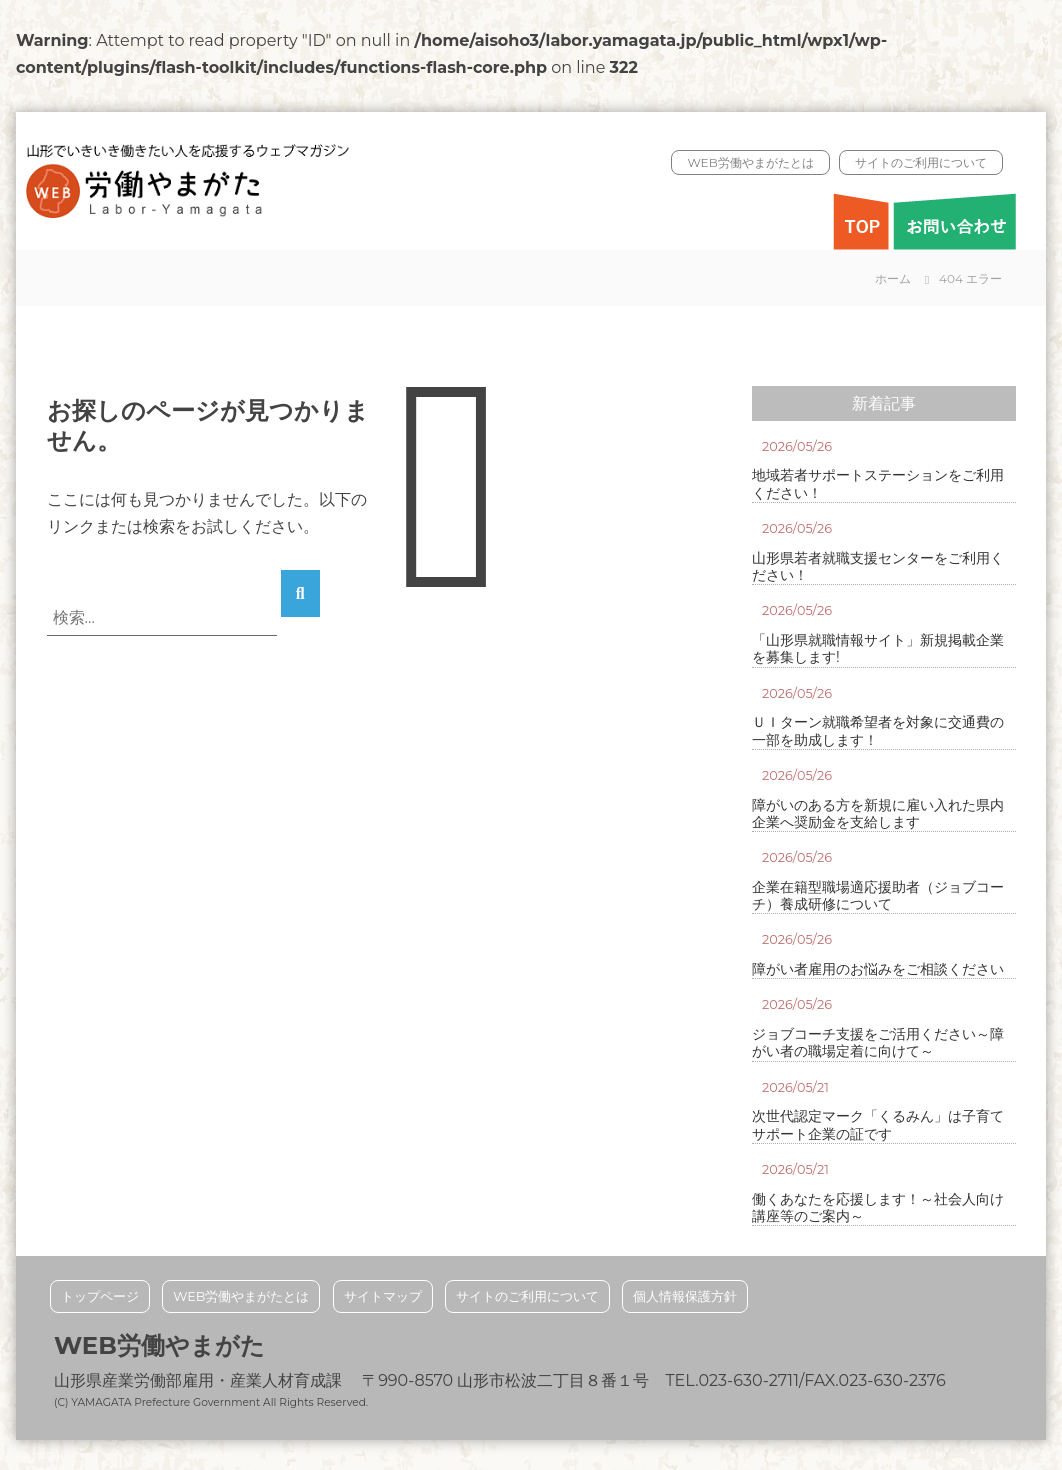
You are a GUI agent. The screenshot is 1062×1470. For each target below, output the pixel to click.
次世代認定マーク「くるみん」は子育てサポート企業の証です (878, 1125)
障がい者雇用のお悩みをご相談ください (878, 969)
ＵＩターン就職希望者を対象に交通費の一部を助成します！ (878, 731)
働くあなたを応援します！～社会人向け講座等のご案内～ (878, 1208)
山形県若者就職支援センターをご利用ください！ (878, 567)
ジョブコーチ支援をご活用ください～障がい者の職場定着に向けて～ (878, 1043)
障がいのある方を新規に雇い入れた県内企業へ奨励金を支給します (878, 814)
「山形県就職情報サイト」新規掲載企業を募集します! (878, 649)
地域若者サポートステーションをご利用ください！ (878, 484)
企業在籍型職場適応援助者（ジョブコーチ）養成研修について (878, 896)
